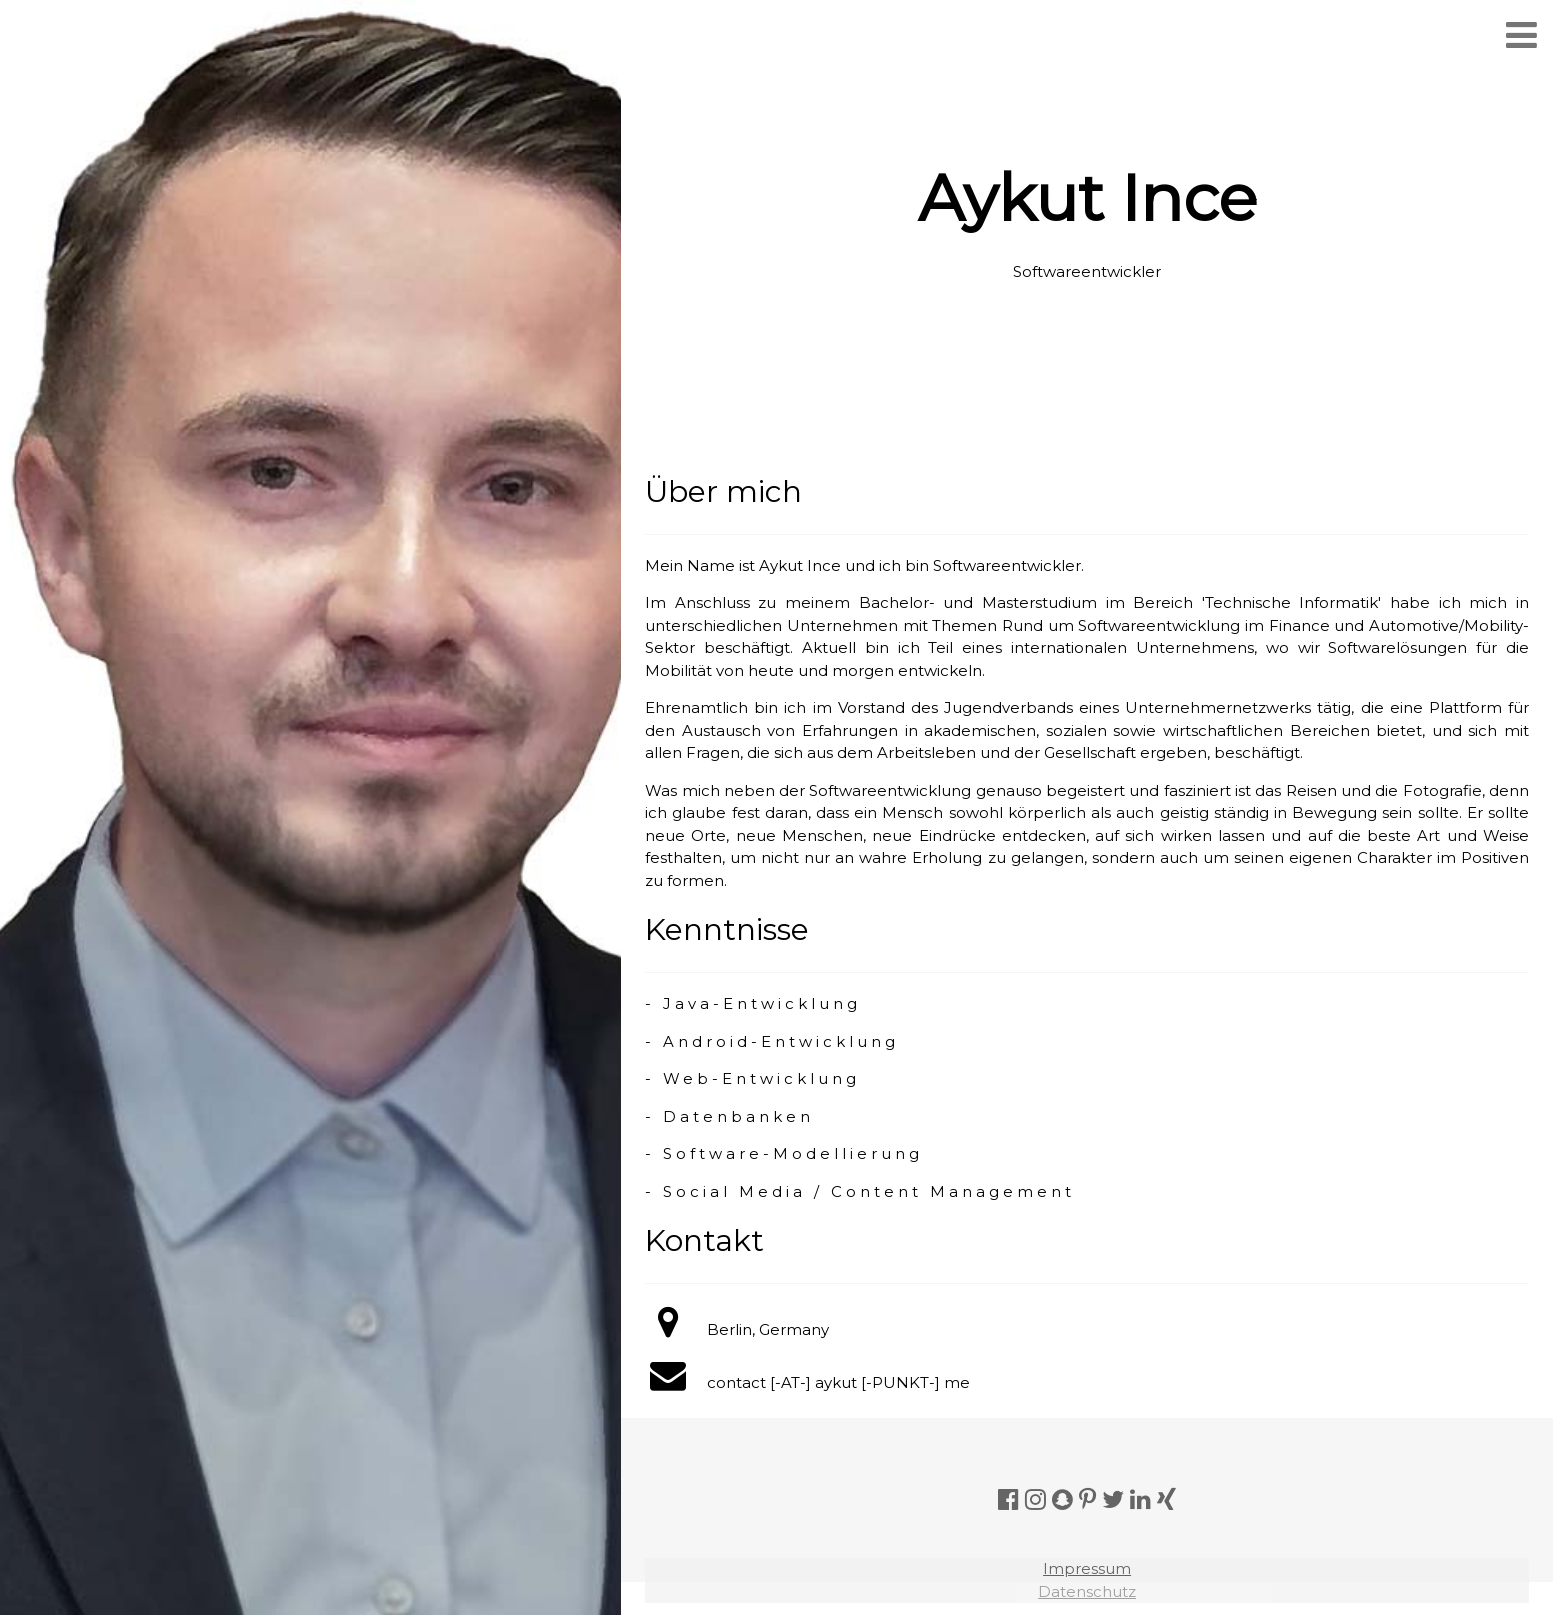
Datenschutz (1087, 1591)
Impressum (1087, 1568)
